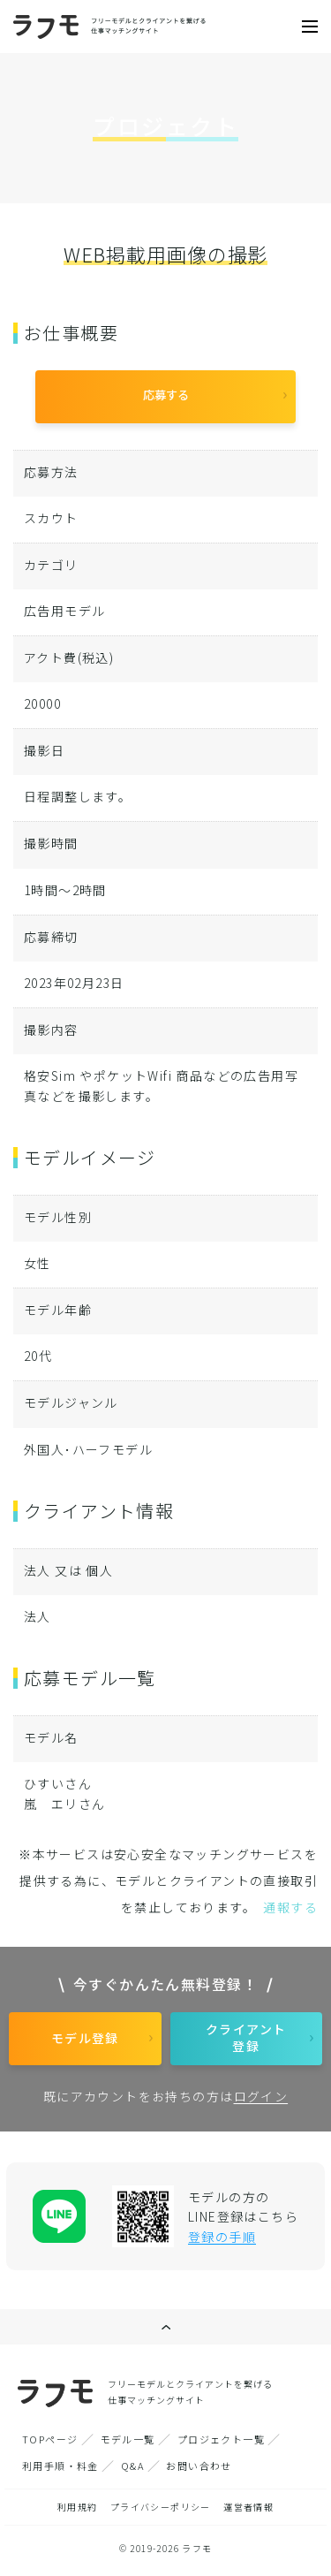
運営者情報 (248, 2506)
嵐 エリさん (64, 1803)
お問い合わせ (198, 2465)
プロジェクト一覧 (221, 2439)
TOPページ (50, 2439)
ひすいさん (58, 1783)
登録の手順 (222, 2236)
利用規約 (77, 2506)
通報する (290, 1907)
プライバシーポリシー (160, 2506)
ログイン (261, 2096)
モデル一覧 (128, 2439)
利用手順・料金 (60, 2465)
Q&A (132, 2465)
